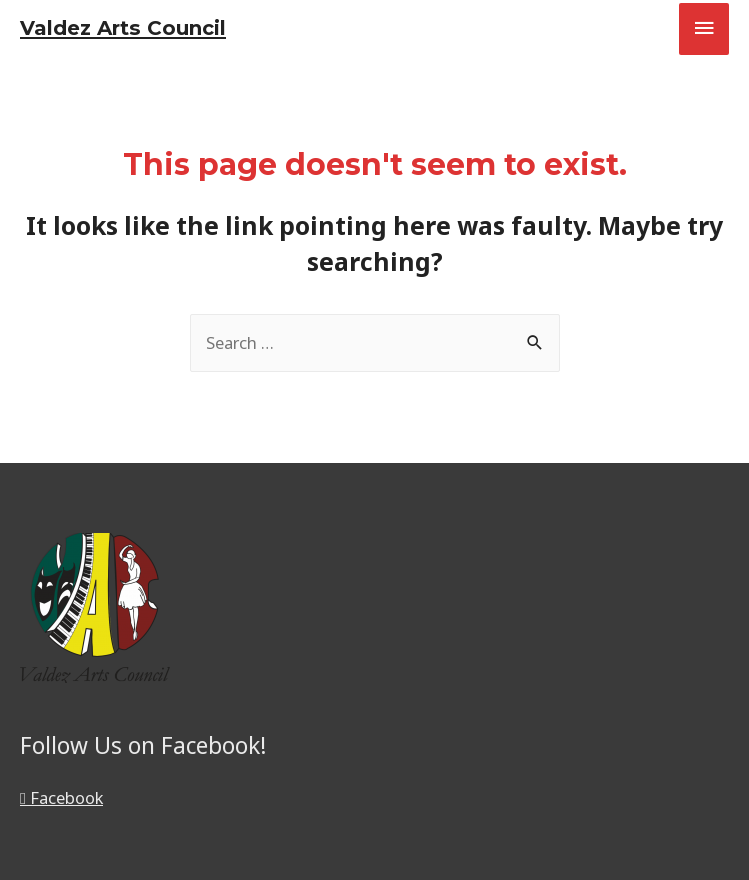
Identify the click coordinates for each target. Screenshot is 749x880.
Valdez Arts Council (123, 28)
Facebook (61, 797)
